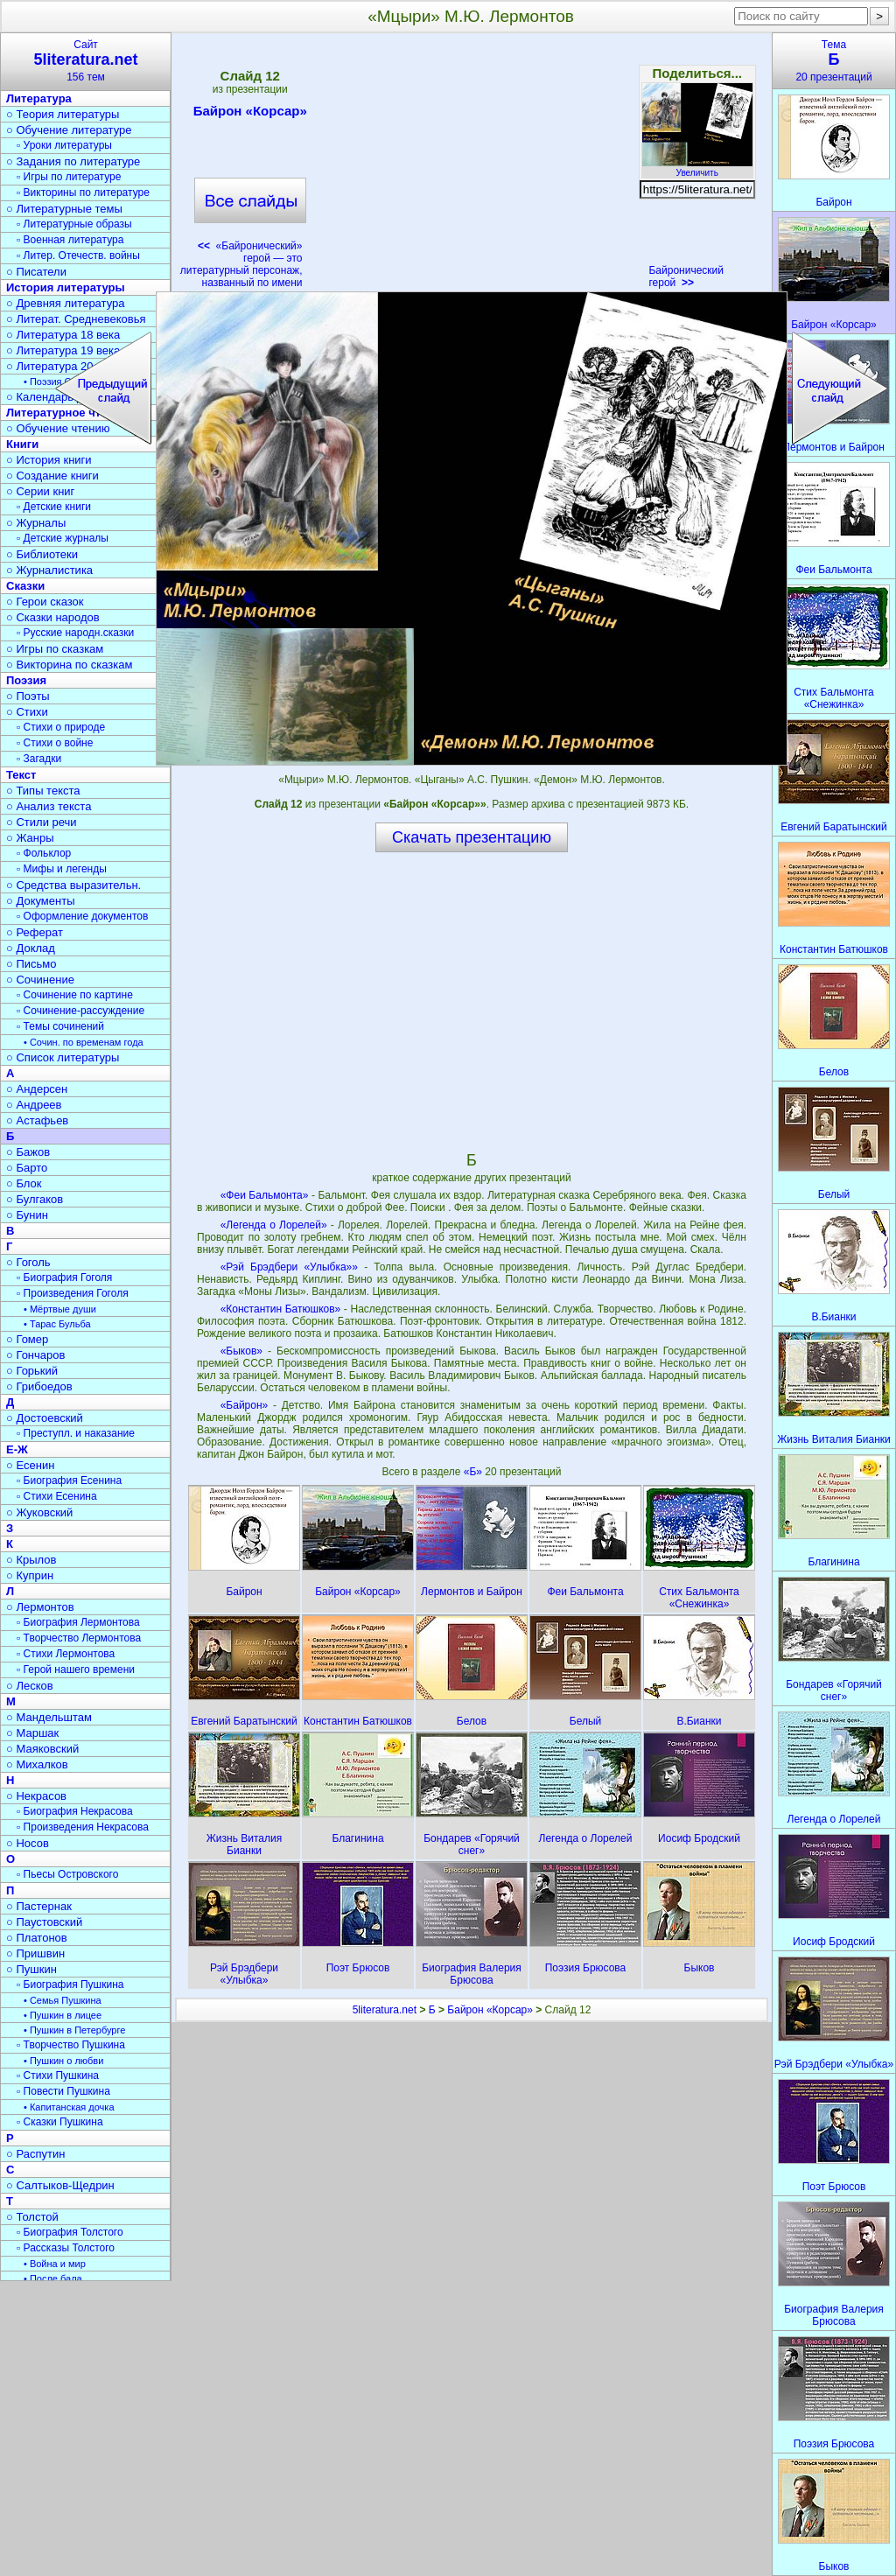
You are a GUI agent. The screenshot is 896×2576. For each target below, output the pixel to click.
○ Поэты (28, 696)
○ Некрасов (36, 1795)
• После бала (53, 2278)
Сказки (25, 585)
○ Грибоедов (39, 1386)
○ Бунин (27, 1215)
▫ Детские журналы (62, 538)
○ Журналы (36, 522)
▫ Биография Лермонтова (78, 1622)
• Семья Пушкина (63, 2000)
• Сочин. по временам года (84, 1042)
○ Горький (32, 1370)
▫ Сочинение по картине (75, 995)
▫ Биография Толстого (70, 2232)
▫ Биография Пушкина (70, 1984)
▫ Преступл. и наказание (76, 1433)
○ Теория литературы (62, 114)
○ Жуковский (39, 1512)
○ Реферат (34, 932)
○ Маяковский (42, 1748)
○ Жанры (30, 837)
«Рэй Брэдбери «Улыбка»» (289, 1267)
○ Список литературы (62, 1057)
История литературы (65, 287)
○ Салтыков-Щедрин (60, 2185)
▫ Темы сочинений (60, 1026)
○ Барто (26, 1167)
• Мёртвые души (60, 1309)
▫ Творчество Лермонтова (79, 1638)
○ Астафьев (37, 1120)
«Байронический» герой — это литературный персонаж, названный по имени (241, 264)
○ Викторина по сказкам (69, 664)
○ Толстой (32, 2216)
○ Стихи (27, 711)
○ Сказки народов (53, 617)
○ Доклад (30, 948)
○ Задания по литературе (73, 161)
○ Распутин (35, 2153)
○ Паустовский (44, 1921)
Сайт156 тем (86, 60)
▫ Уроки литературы (64, 145)
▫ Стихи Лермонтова (66, 1654)
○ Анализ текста (48, 806)
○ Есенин (30, 1465)
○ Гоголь (28, 1262)
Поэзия (26, 680)
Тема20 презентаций (834, 60)
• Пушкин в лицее (63, 2015)
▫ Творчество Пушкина (71, 2045)
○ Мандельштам (49, 1717)
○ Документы (40, 900)
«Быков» (241, 1351)
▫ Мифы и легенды (62, 869)
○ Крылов (31, 1559)
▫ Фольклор (44, 853)
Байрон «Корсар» (250, 113)
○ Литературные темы (64, 208)
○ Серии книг (40, 491)
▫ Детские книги (54, 506)
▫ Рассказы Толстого (66, 2248)
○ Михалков (37, 1764)
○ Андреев (34, 1104)
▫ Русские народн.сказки (75, 632)
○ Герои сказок (45, 601)
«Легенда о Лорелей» (273, 1225)
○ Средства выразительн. (73, 885)
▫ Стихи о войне (55, 743)
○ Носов (27, 1843)
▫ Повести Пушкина (63, 2091)
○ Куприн (29, 1575)
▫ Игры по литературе (69, 177)
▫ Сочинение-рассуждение (80, 1010)
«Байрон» (244, 1405)
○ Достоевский (44, 1417)
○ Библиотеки (42, 554)
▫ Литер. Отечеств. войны (78, 255)
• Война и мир (55, 2263)
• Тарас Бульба (57, 1324)
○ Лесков (29, 1685)
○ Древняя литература (65, 303)
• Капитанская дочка (69, 2107)
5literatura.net (384, 2010)
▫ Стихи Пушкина (58, 2075)
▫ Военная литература (70, 240)
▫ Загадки (39, 758)
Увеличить (697, 168)
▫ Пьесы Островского (67, 1874)
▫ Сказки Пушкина (60, 2122)
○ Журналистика (49, 570)
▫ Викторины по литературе (83, 192)
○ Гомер (27, 1339)
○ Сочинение (40, 979)
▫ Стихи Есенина (57, 1496)
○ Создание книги (52, 475)
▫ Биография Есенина (69, 1480)
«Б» (475, 1472)
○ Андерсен (36, 1089)
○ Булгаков (34, 1199)
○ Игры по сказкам (54, 648)
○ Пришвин (35, 1953)
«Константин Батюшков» (280, 1309)
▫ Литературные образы (74, 224)
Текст (21, 774)
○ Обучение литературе (69, 129)
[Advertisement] (475, 166)
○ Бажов (28, 1151)
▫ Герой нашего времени (76, 1669)
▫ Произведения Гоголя (73, 1293)
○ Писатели (36, 271)
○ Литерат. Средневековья (76, 319)
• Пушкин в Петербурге (74, 2030)
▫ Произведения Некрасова (83, 1827)
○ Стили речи (41, 822)
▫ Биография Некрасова (75, 1811)
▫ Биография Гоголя (64, 1277)
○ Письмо (31, 963)
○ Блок (24, 1183)
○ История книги (49, 459)
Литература (39, 98)
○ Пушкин (31, 1969)
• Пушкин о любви (63, 2060)
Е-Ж (17, 1449)
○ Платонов (36, 1937)
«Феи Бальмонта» (264, 1195)
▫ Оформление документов (82, 916)
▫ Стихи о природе (61, 727)
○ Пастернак (39, 1906)
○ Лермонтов (40, 1607)
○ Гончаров (35, 1355)
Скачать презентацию (471, 837)
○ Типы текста (43, 790)
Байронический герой (686, 276)
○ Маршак (32, 1733)
